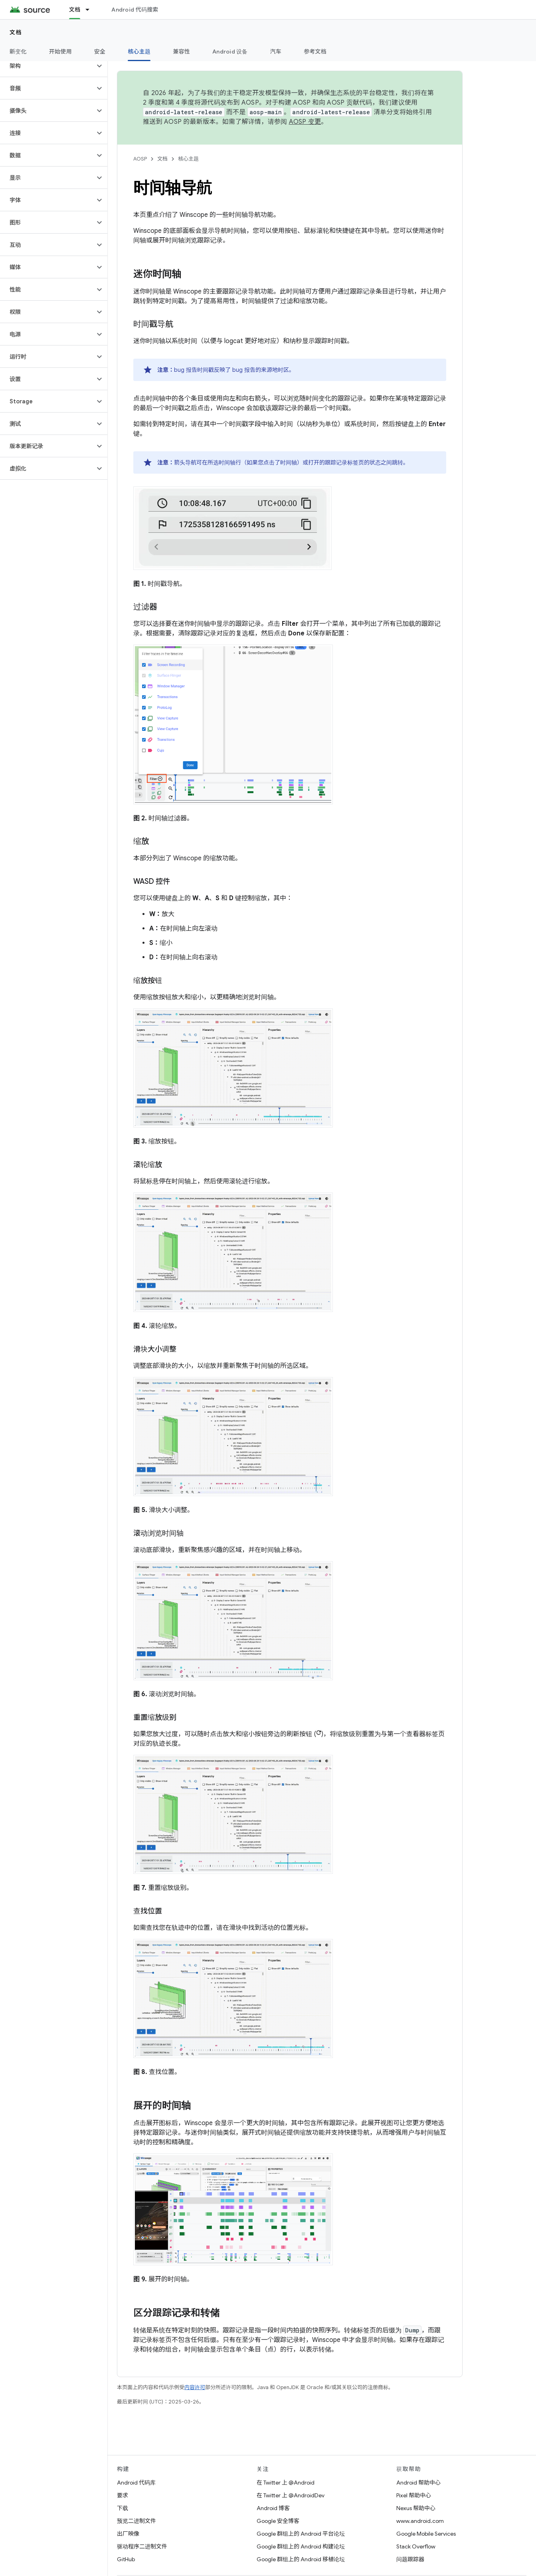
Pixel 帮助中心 (413, 2495)
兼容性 (181, 51)
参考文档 (315, 51)
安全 (100, 51)
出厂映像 (128, 2533)
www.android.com (420, 2520)
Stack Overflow (415, 2546)
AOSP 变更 (305, 122)
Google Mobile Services (426, 2533)
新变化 (18, 51)
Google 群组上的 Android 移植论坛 (301, 2559)
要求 (122, 2495)
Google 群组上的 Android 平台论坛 (301, 2533)
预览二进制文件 (136, 2520)
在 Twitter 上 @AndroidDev (290, 2495)
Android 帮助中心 (418, 2482)
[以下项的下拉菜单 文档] (91, 9)
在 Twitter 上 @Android (285, 2482)
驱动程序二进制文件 (142, 2546)
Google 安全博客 (278, 2520)
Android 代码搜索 (134, 9)
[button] (47, 66)
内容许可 (194, 2387)
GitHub (126, 2559)
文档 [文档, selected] (75, 9)
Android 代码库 (136, 2482)
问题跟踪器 (410, 2559)
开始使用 (60, 51)
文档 (16, 32)
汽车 (276, 51)
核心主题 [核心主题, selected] (139, 51)
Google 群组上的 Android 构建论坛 (301, 2546)
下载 (122, 2508)
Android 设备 (230, 51)
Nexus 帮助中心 (415, 2508)
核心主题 (188, 158)
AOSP (140, 158)
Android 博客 (273, 2508)
